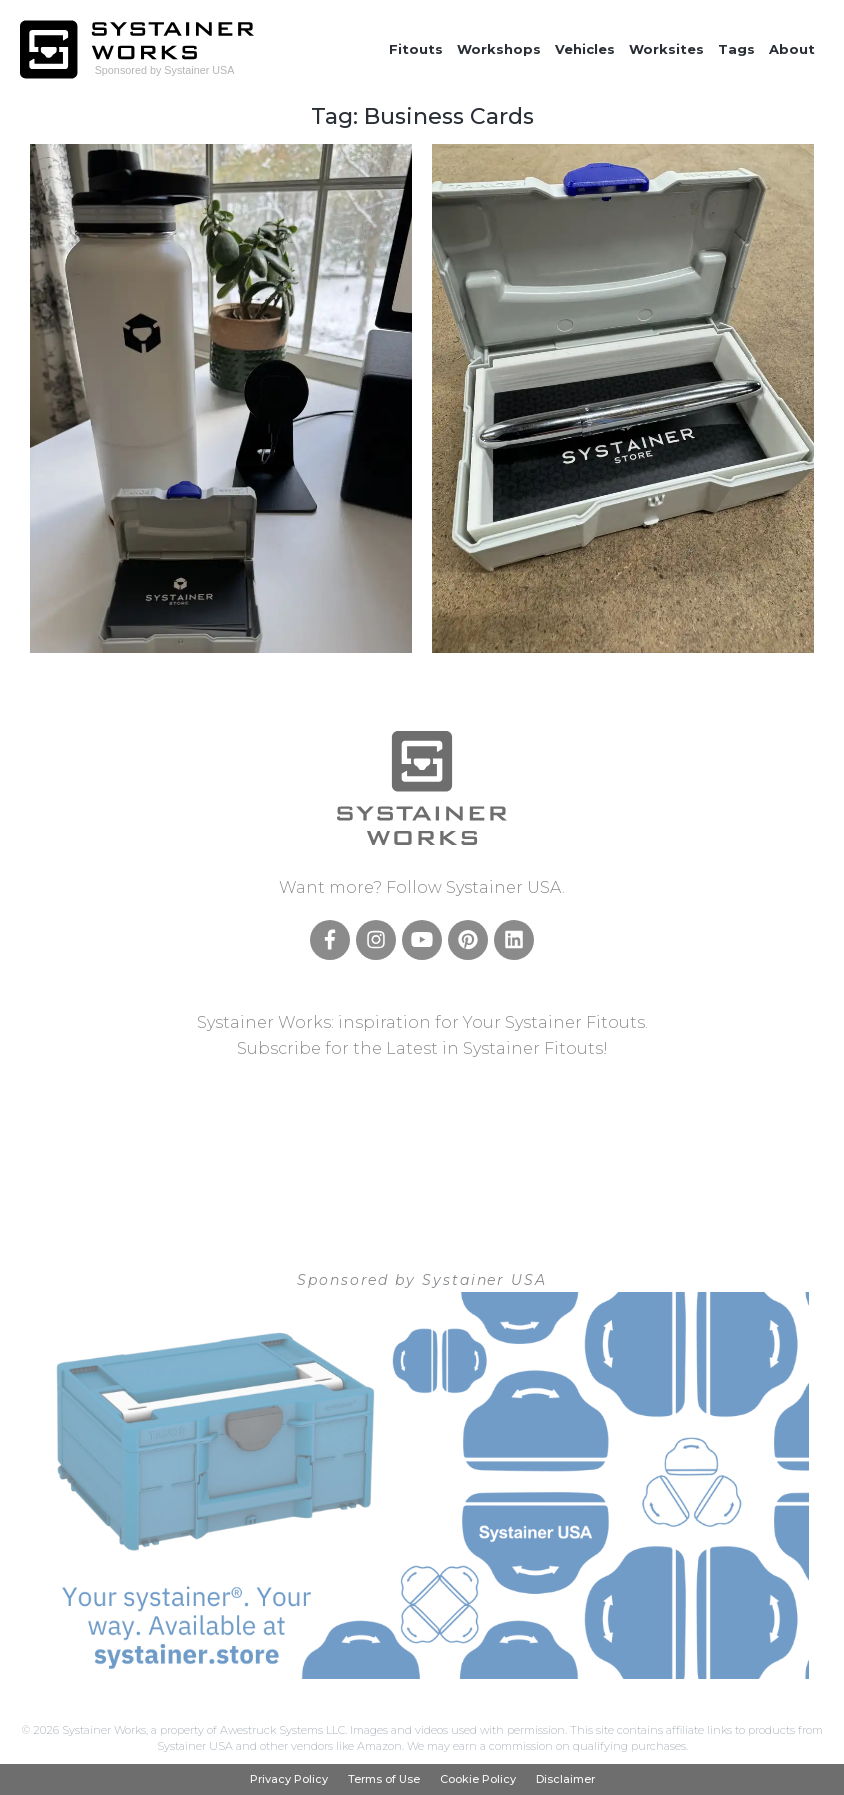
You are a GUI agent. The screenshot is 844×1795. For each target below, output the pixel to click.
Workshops (499, 49)
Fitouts (416, 49)
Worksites (666, 49)
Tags (736, 49)
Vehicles (585, 49)
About (792, 49)
